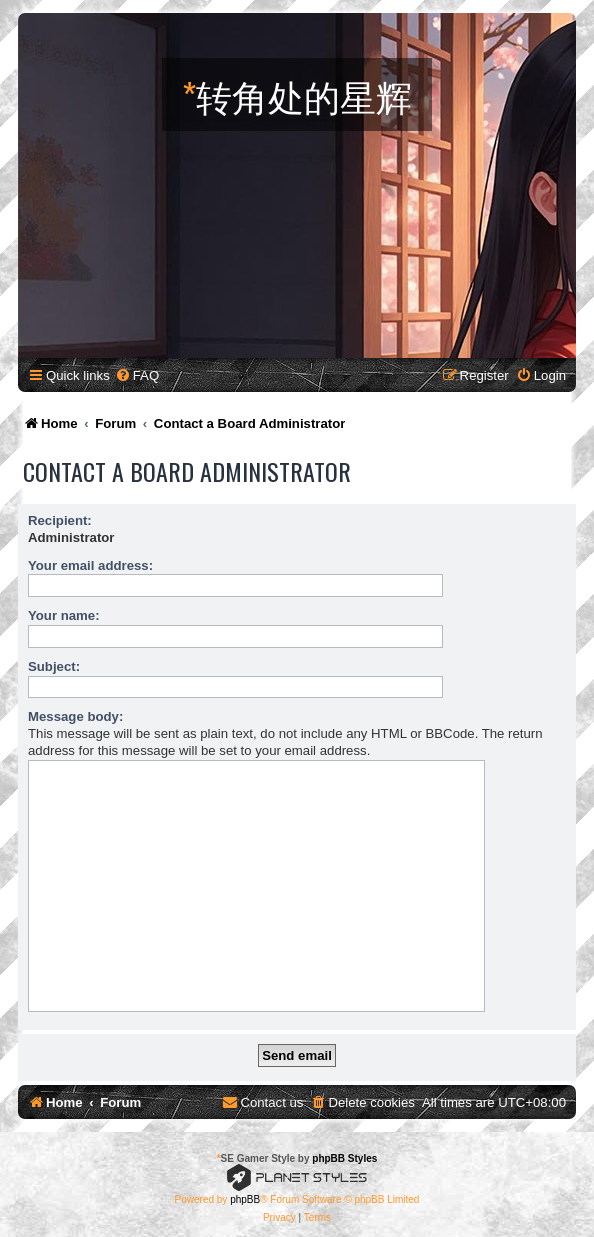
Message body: (75, 716)
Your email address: (90, 565)
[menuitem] (137, 375)
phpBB (245, 1199)
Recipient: (60, 520)
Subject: (54, 666)
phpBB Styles (344, 1158)
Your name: (64, 615)
